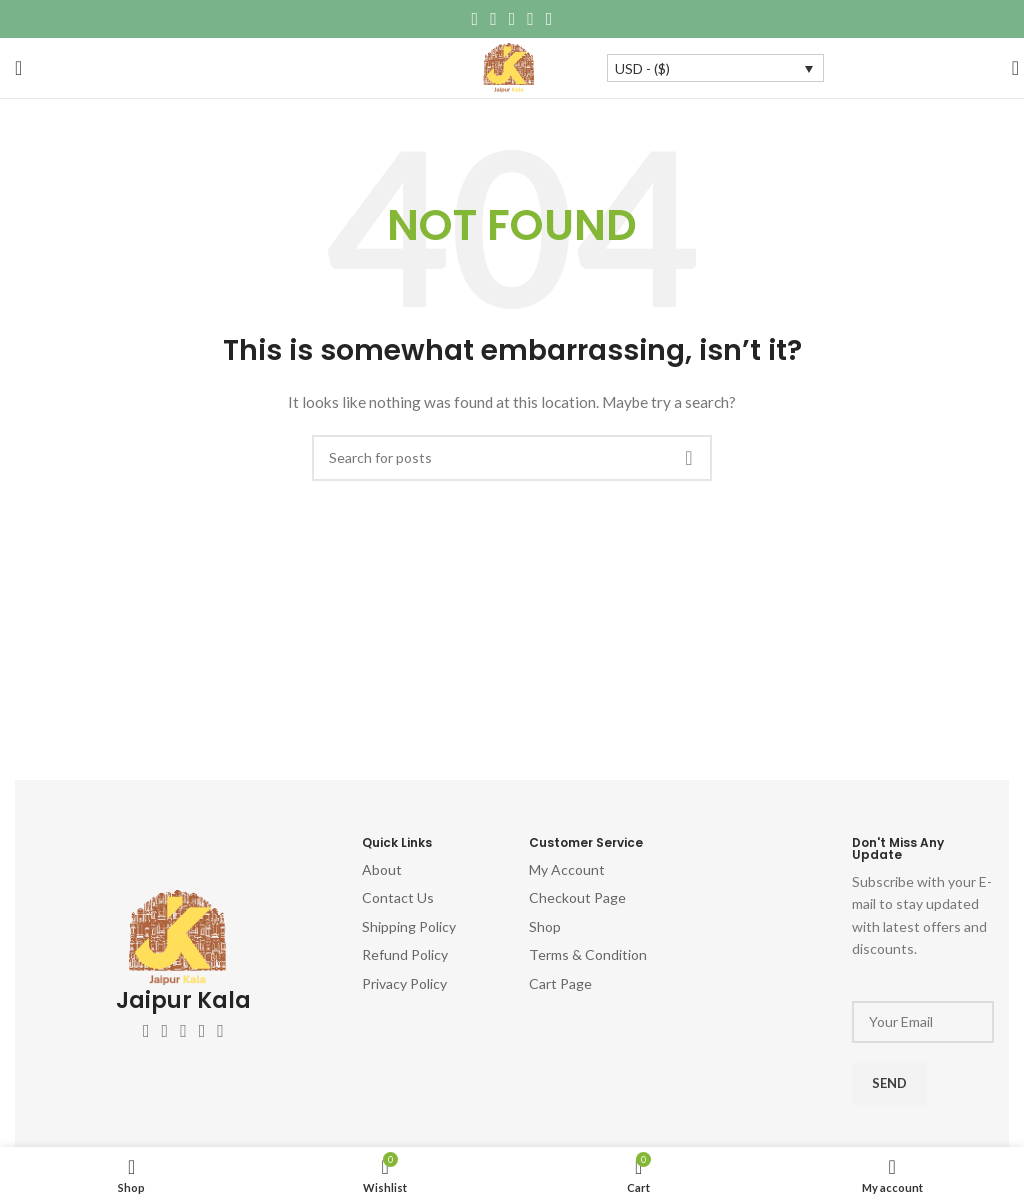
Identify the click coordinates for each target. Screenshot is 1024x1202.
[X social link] (493, 19)
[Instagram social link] (183, 1031)
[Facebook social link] (475, 19)
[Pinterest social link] (512, 19)
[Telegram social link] (549, 19)
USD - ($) (642, 68)
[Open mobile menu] (18, 68)
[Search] (1009, 68)
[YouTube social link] (202, 1031)
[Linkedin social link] (530, 19)
